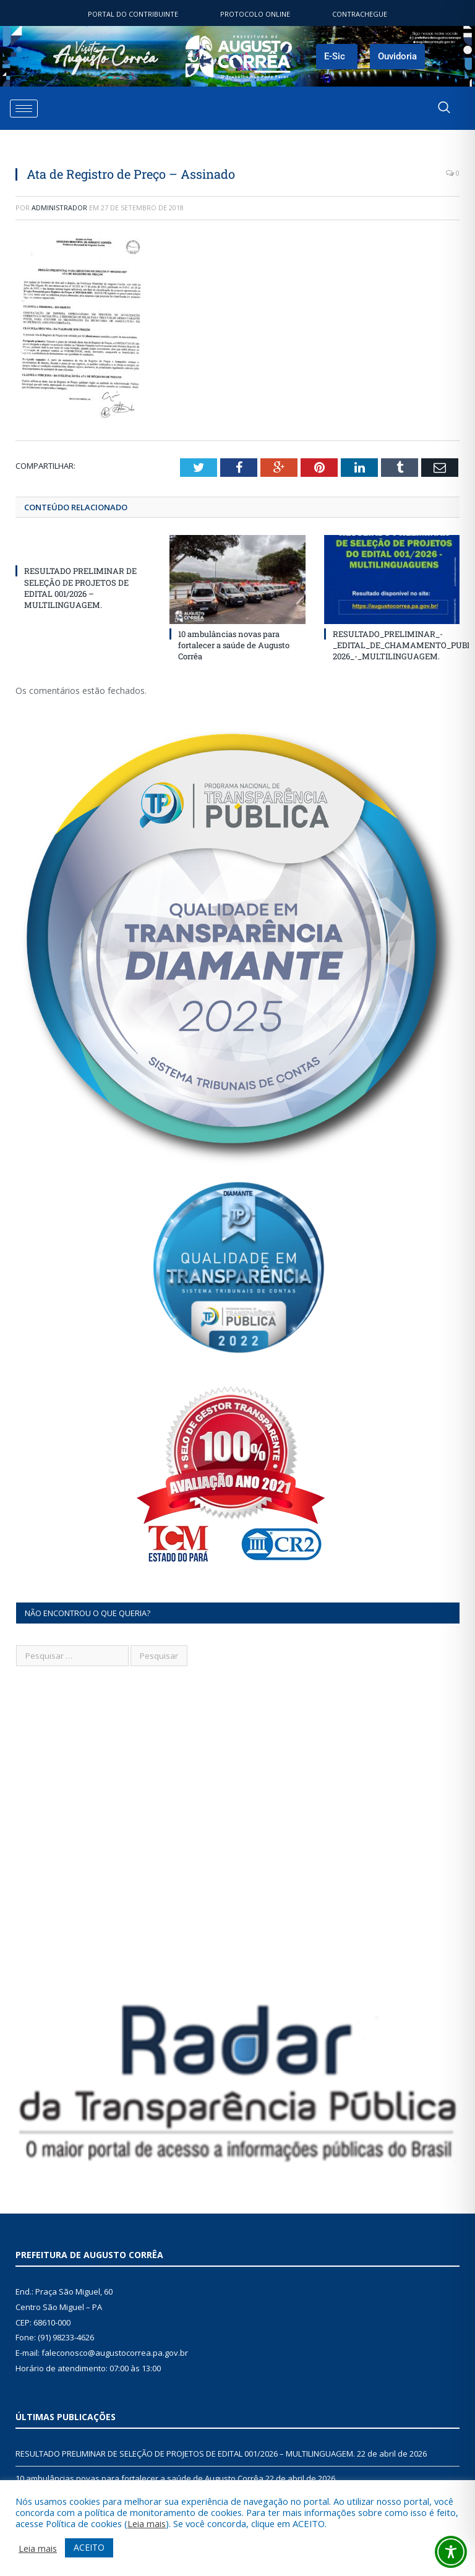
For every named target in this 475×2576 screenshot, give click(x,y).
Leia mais (146, 2523)
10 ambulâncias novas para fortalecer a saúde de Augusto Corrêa (233, 645)
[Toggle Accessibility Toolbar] (451, 2552)
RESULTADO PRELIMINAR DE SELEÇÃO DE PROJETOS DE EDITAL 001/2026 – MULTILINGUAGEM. (80, 587)
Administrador (59, 207)
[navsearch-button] (444, 108)
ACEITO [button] (89, 2547)
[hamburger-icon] (24, 109)
